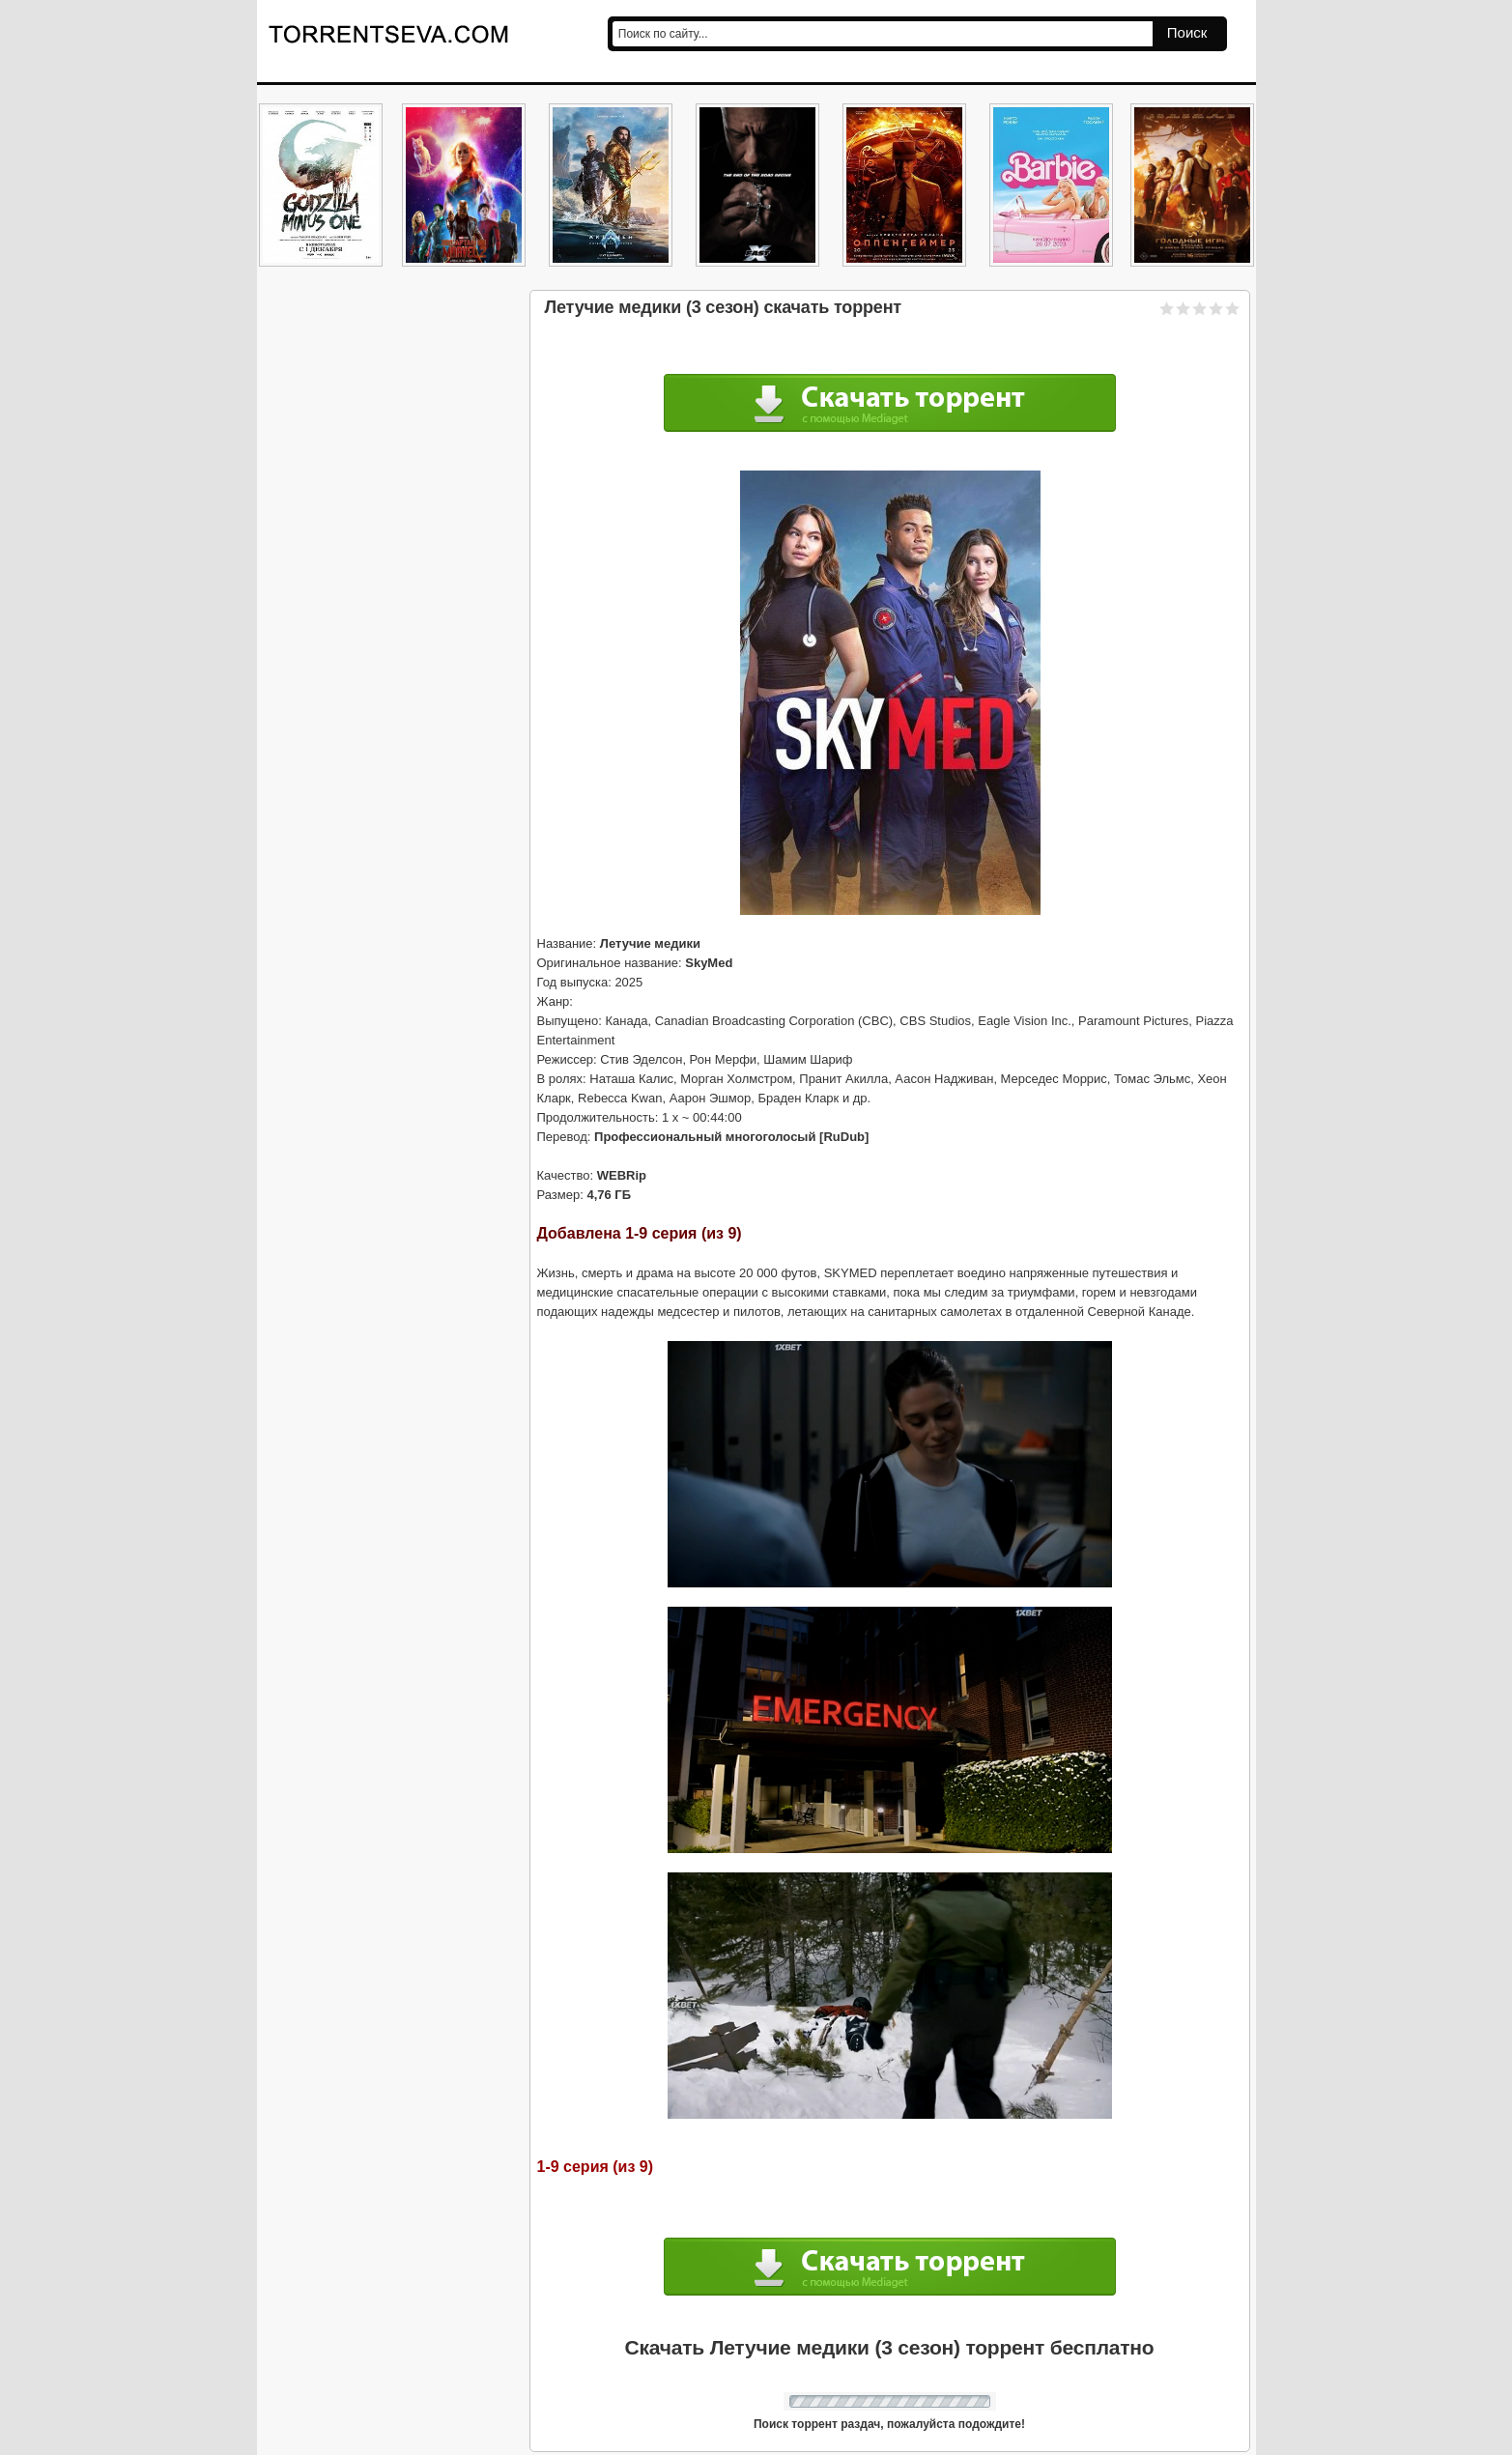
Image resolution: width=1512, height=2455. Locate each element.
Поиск (1187, 32)
